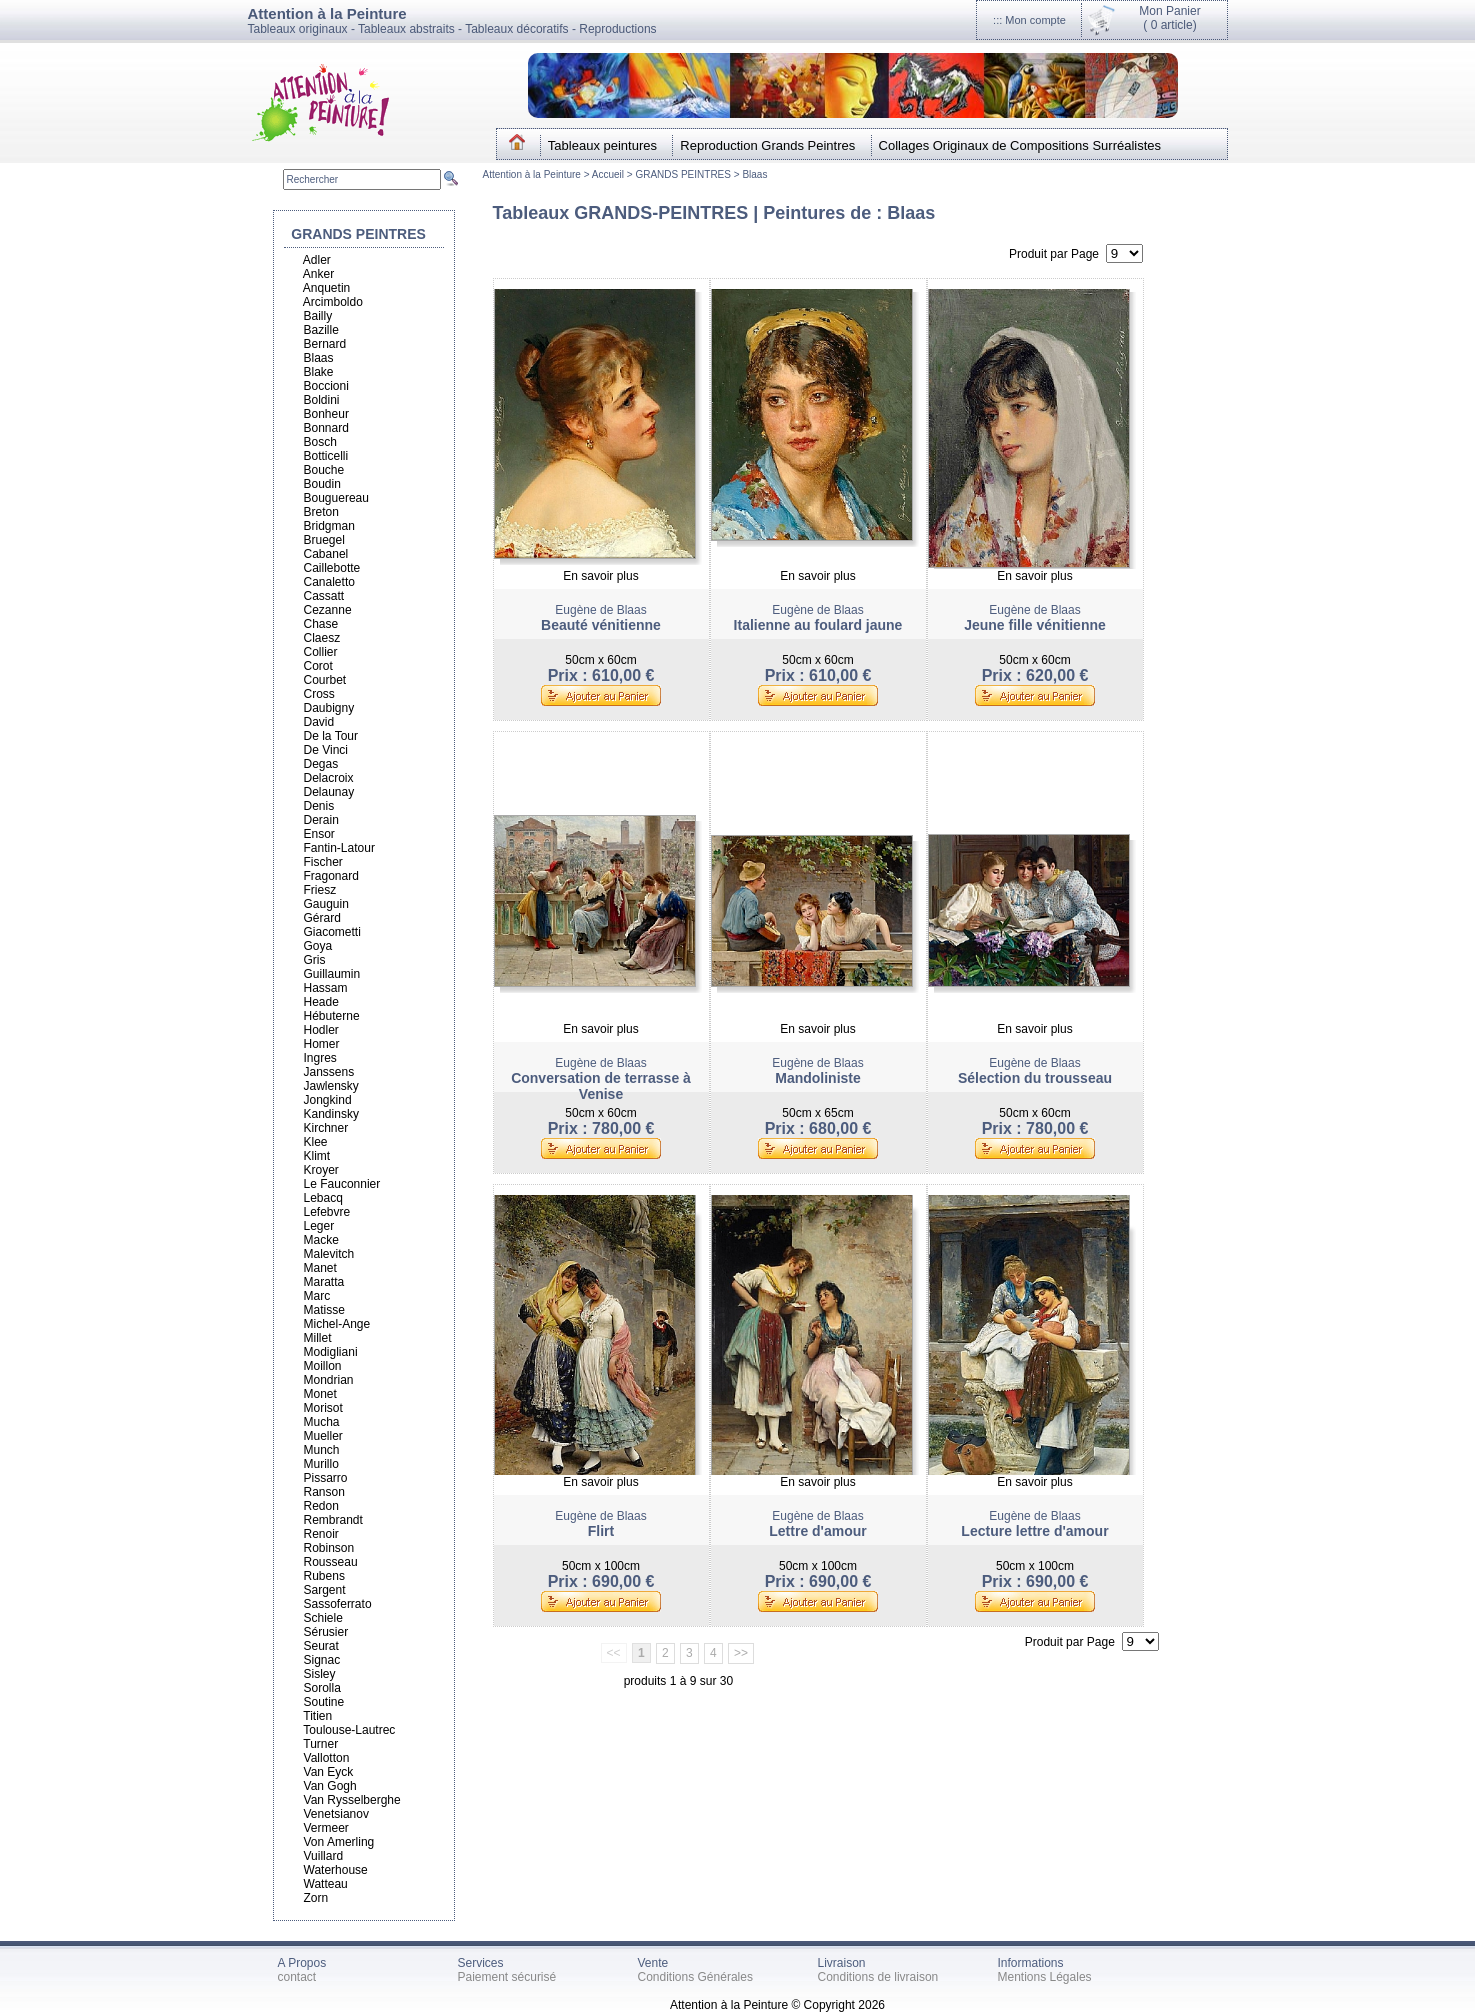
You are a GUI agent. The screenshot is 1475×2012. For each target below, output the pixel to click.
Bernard (325, 344)
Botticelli (326, 456)
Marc (317, 1296)
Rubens (324, 1576)
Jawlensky (331, 1086)
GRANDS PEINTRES (683, 174)
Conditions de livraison (878, 1977)
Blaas (754, 174)
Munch (322, 1450)
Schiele (323, 1618)
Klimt (317, 1156)
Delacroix (329, 778)
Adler (317, 260)
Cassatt (324, 596)
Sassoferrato (338, 1604)
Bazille (321, 330)
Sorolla (322, 1688)
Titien (317, 1716)
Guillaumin (332, 974)
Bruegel (324, 540)
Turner (320, 1744)
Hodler (321, 1030)
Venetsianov (336, 1814)
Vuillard (324, 1856)
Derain (321, 820)
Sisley (320, 1674)
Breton (321, 512)
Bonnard (326, 428)
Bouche (324, 470)
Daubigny (329, 708)
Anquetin (326, 288)
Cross (319, 694)
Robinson (329, 1548)
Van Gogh (330, 1786)
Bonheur (326, 414)
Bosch (320, 442)
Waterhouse (336, 1870)
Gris (315, 960)
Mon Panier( (1169, 18)
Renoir (321, 1534)
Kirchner (326, 1128)
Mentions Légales (1045, 1977)
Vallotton (327, 1758)
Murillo (321, 1464)
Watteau (326, 1884)
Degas (321, 764)
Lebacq (323, 1198)
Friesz (320, 890)
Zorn (316, 1898)
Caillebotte (332, 568)
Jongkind (328, 1100)
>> (741, 1653)
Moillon (323, 1366)
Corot (318, 666)
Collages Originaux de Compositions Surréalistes (1020, 145)
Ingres (320, 1058)
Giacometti (332, 932)
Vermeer (326, 1828)
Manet (320, 1268)
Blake (319, 372)
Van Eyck (329, 1772)
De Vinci (326, 750)
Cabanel (326, 554)
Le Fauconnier (342, 1184)
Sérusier (326, 1632)
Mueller (323, 1436)
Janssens (329, 1072)
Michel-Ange (337, 1324)
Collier (321, 652)
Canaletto (329, 582)
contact (297, 1977)
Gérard (322, 918)
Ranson (324, 1492)
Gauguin (326, 904)
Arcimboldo (333, 302)
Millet (318, 1338)
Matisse (324, 1310)
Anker (318, 274)
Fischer (323, 862)
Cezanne (328, 610)
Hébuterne (332, 1016)
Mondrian (329, 1380)
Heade (321, 1002)
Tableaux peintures (602, 145)
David (319, 722)
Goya (318, 946)
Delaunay (329, 792)
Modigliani (331, 1352)
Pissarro (326, 1478)
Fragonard (331, 876)
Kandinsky (331, 1114)
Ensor (319, 834)
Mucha (322, 1422)
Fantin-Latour (339, 848)
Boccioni (326, 386)
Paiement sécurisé (507, 1977)
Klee (316, 1142)
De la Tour (331, 736)
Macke (321, 1240)
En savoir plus (600, 576)
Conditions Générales (695, 1977)
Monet (320, 1394)
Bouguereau (336, 498)
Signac (322, 1660)
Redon (321, 1506)
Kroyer (321, 1170)
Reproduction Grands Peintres (767, 145)
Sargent (325, 1590)
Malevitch (329, 1254)
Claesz (322, 638)
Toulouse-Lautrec (349, 1730)
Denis (319, 806)
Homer (322, 1044)
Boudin (322, 484)
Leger (319, 1226)
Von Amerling (339, 1842)
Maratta (324, 1282)
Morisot (323, 1408)
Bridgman (329, 526)
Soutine (324, 1702)
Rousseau (331, 1562)
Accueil (609, 174)
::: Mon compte (1029, 20)
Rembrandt (333, 1520)
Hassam (326, 988)
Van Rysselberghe (352, 1800)
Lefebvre (327, 1212)
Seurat (321, 1646)
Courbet (325, 680)
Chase (321, 624)
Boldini (322, 400)
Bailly (318, 316)
